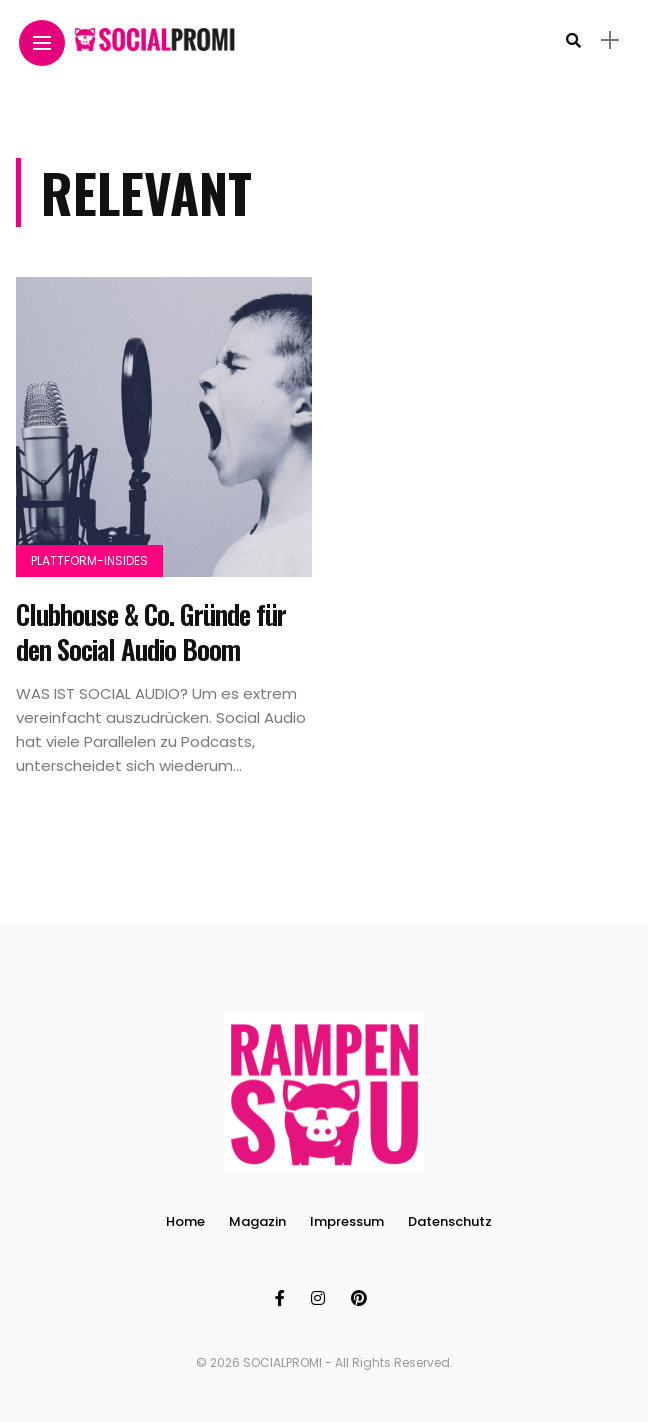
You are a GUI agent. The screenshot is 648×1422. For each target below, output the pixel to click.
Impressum (347, 1221)
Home (185, 1221)
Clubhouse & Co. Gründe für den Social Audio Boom (151, 631)
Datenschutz (450, 1221)
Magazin (257, 1221)
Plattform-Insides (89, 560)
